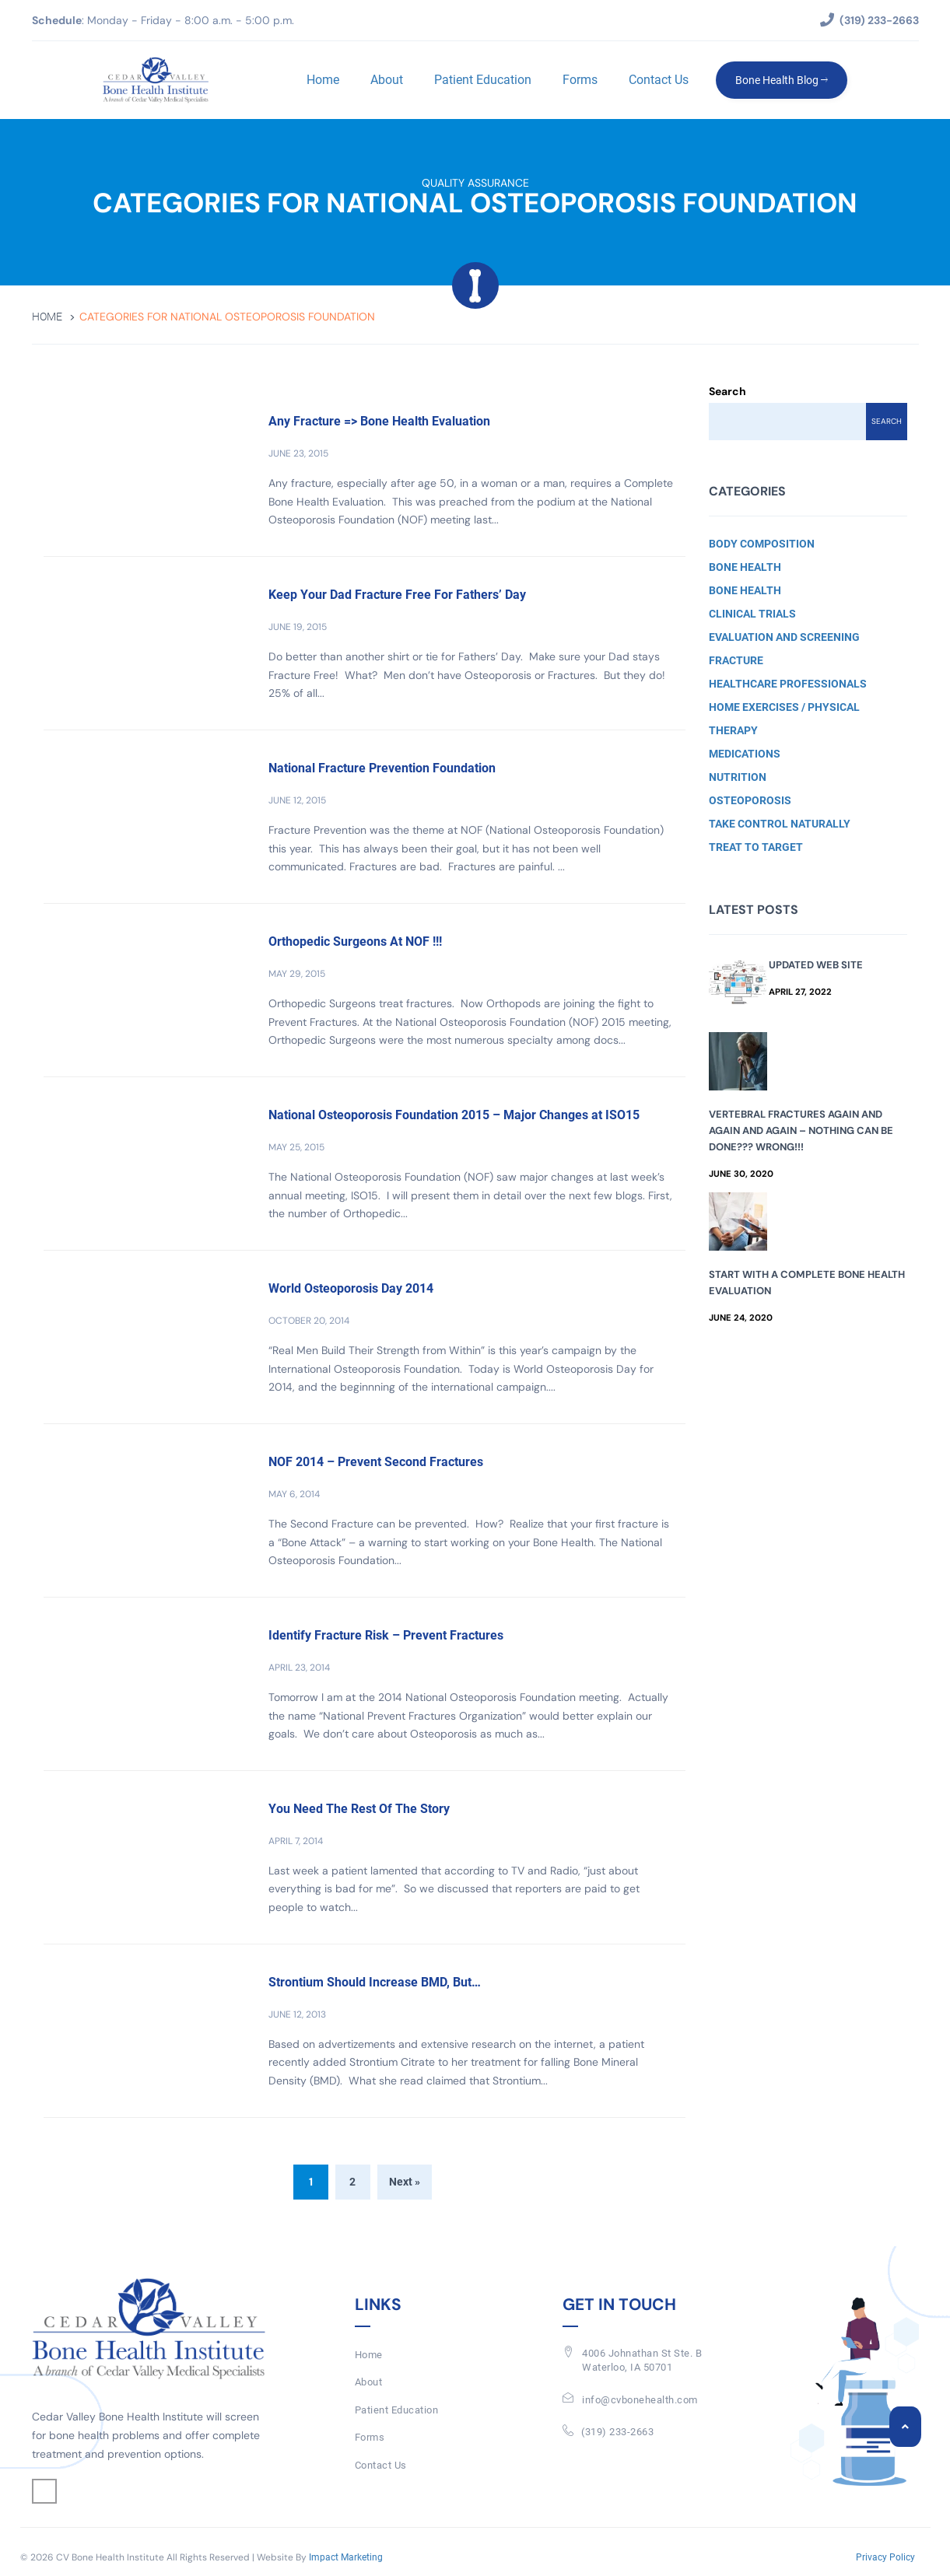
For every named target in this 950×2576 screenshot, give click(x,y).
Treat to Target (756, 847)
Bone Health (745, 567)
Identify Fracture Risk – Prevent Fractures (385, 1635)
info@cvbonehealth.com (640, 2400)
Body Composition (762, 543)
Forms (580, 79)
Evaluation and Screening (784, 637)
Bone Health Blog (781, 80)
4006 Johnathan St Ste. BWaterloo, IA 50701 (642, 2360)
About (386, 79)
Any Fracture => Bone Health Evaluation (379, 421)
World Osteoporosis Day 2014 (350, 1288)
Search (727, 391)
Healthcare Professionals (788, 683)
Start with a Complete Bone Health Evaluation (807, 1282)
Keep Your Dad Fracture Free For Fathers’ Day (397, 594)
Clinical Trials (752, 613)
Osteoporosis (750, 800)
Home (323, 79)
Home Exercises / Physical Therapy (784, 719)
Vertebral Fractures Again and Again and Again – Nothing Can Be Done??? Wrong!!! (801, 1130)
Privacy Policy (885, 2557)
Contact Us (659, 79)
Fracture (736, 660)
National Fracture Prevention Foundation (382, 768)
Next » (404, 2181)
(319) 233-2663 (617, 2432)
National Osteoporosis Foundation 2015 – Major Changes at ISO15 (454, 1115)
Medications (744, 753)
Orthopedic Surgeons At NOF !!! (355, 941)
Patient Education (482, 79)
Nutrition (737, 777)
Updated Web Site (816, 964)
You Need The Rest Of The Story (359, 1808)
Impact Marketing (346, 2557)
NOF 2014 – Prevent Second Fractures (375, 1461)
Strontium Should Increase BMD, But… (374, 1982)
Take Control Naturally (779, 823)
